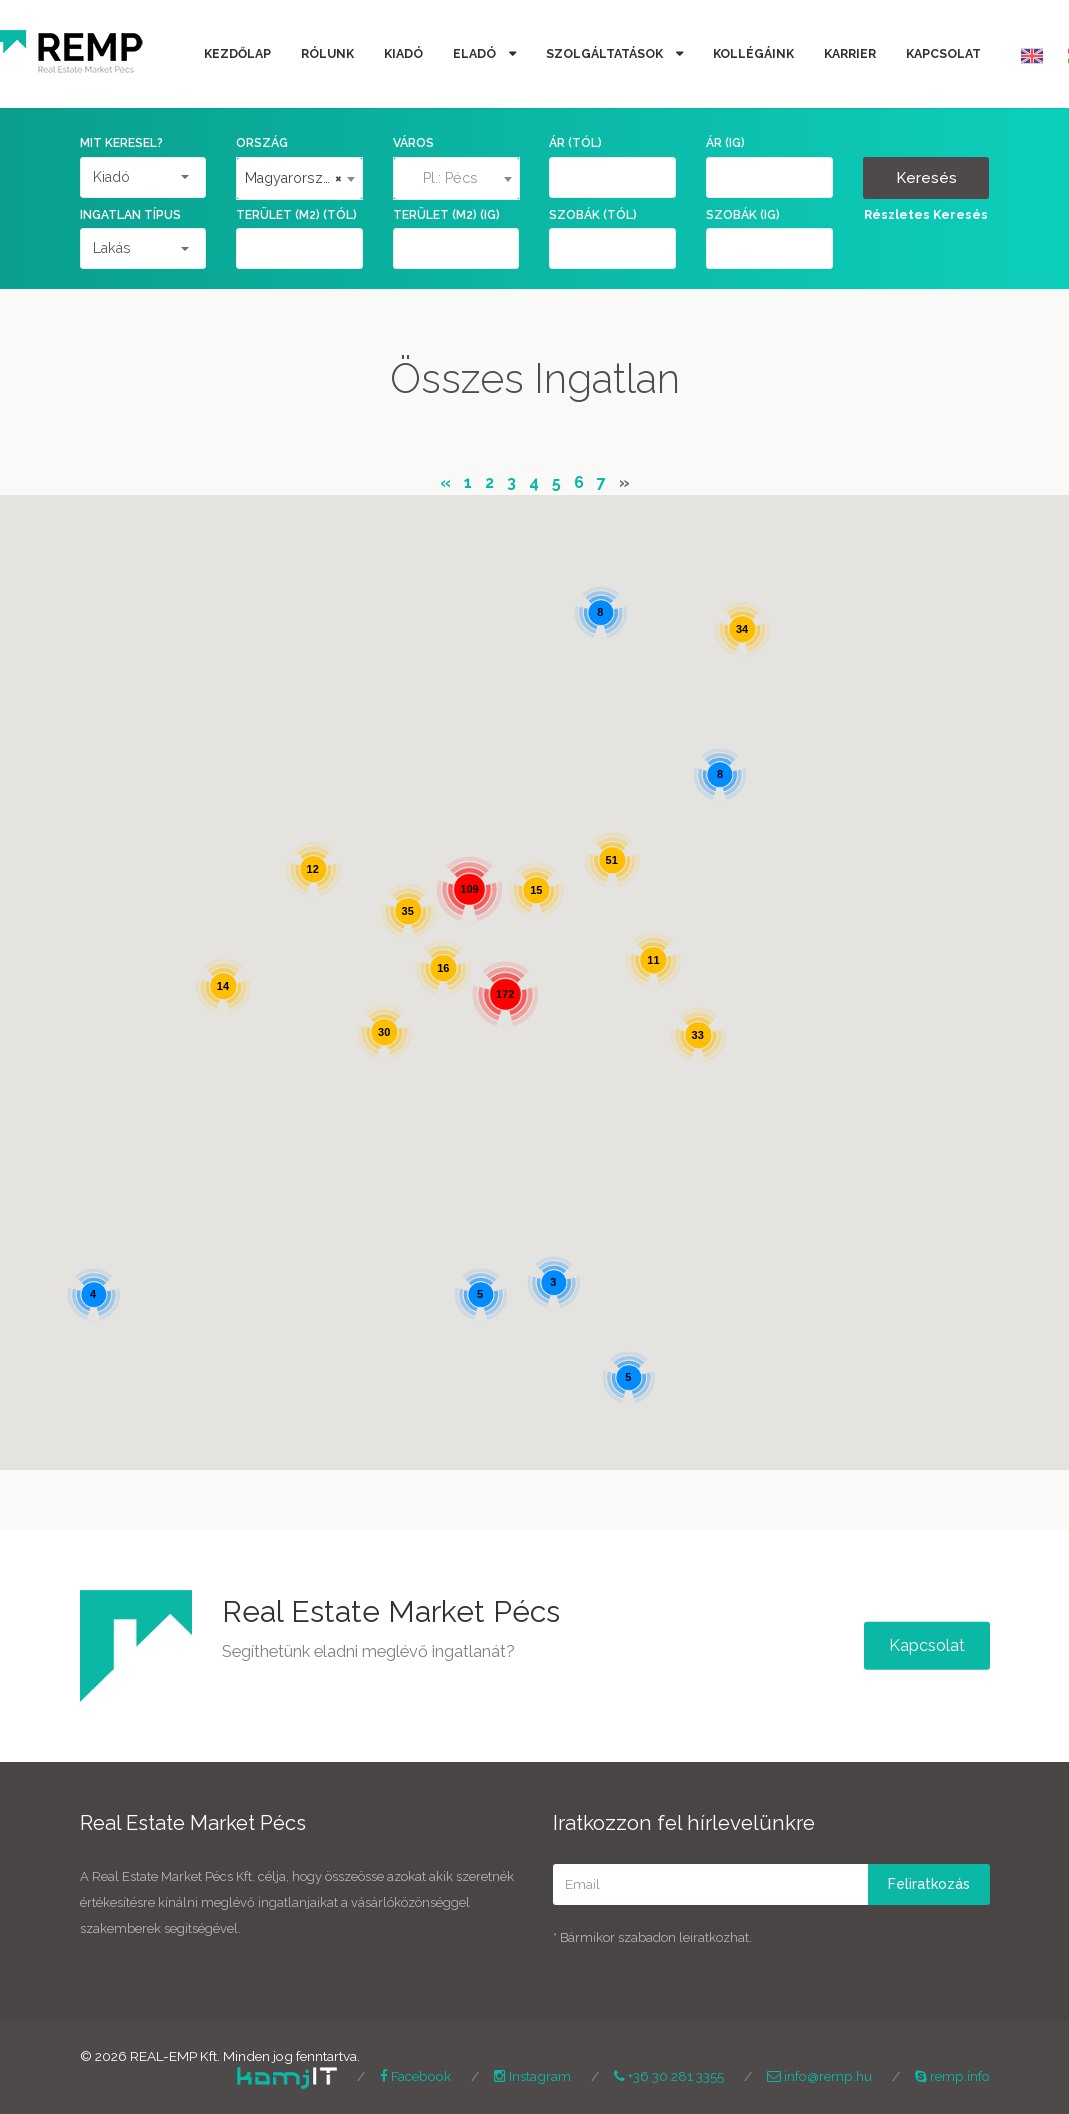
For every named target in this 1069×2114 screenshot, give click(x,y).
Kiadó (403, 53)
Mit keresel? (121, 143)
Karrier (850, 53)
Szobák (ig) (743, 215)
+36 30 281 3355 (669, 2076)
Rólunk (327, 53)
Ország (262, 143)
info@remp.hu (819, 2076)
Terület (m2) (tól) (296, 215)
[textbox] (456, 178)
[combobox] (299, 178)
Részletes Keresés (926, 214)
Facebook (415, 2076)
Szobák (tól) (593, 215)
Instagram (532, 2076)
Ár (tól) (575, 143)
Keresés (926, 178)
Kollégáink (753, 53)
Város (413, 143)
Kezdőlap (237, 53)
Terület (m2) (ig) (446, 215)
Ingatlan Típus (130, 215)
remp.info (952, 2076)
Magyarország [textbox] (293, 178)
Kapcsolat (943, 53)
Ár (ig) (725, 143)
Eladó (476, 53)
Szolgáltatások (606, 53)
